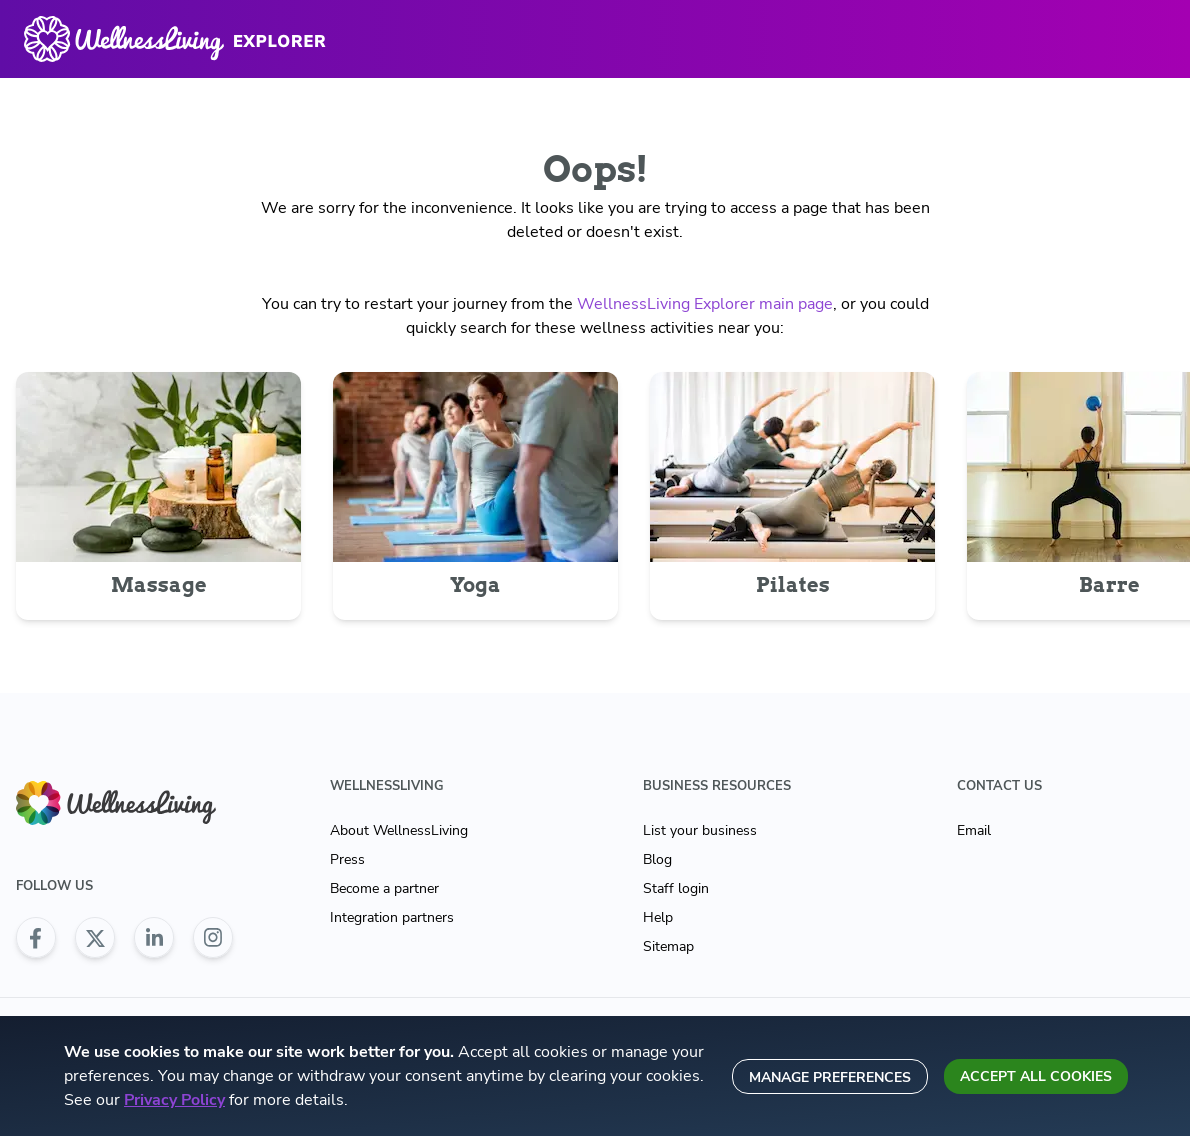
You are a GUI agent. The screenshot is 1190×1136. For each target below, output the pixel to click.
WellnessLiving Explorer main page (705, 304)
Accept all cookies (1036, 1076)
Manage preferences (830, 1077)
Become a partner (384, 888)
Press (347, 859)
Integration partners (392, 917)
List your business (700, 830)
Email (974, 830)
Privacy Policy (174, 1100)
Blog (657, 859)
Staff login (676, 888)
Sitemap (668, 946)
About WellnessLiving (399, 830)
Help (658, 917)
